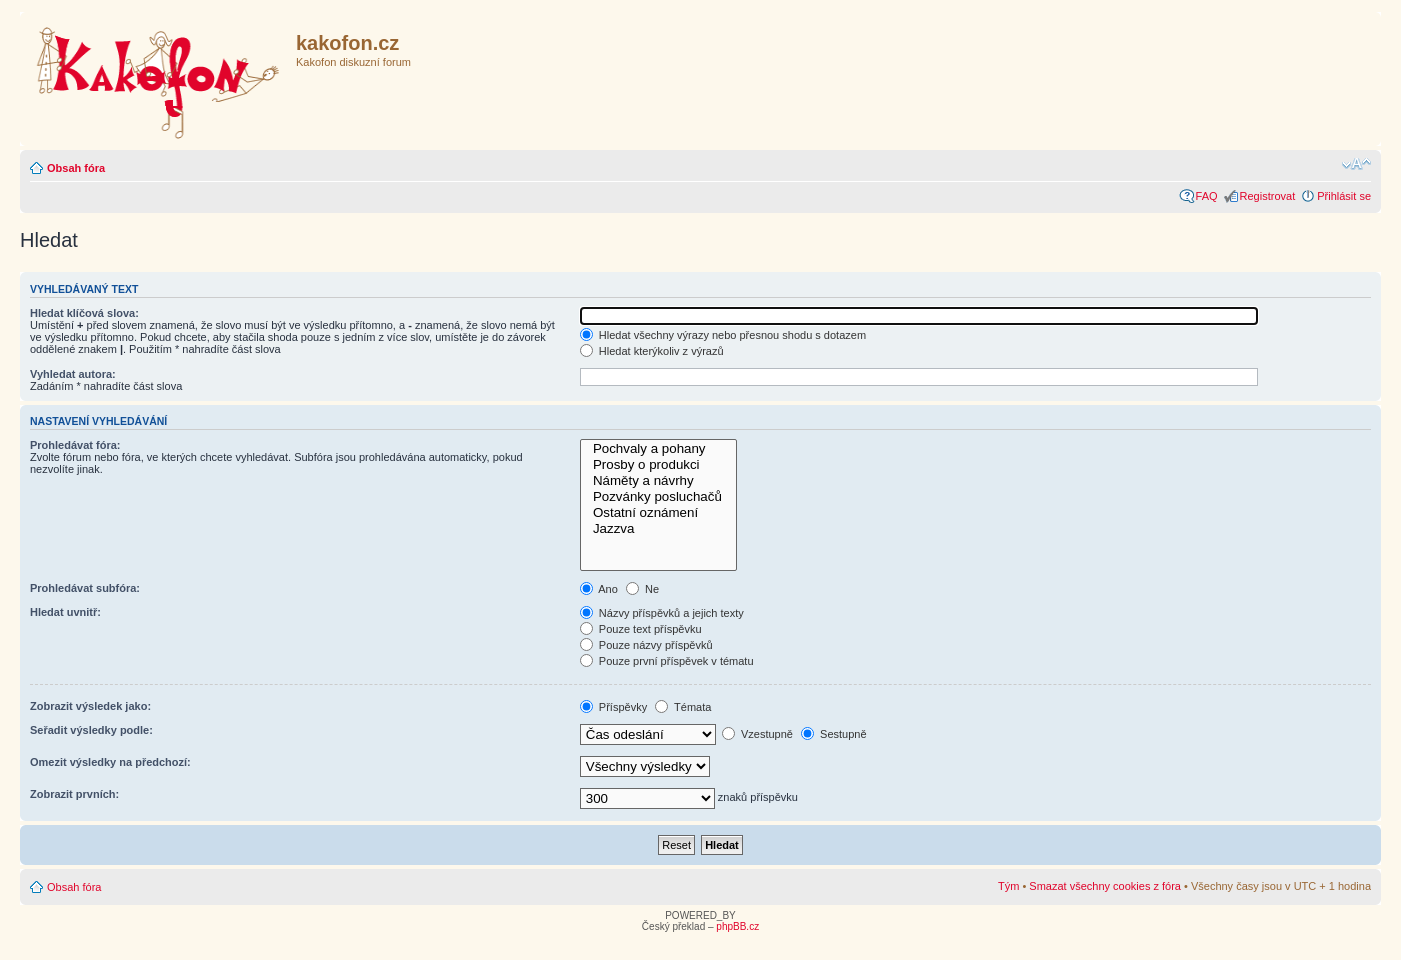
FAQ (1207, 196)
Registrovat (1268, 196)
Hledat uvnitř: (65, 612)
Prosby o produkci (658, 465)
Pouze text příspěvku (641, 629)
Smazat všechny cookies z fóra (1105, 886)
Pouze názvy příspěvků (646, 645)
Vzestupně (757, 734)
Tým (1008, 886)
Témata (683, 707)
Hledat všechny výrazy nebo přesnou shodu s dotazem (723, 335)
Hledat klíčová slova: (84, 313)
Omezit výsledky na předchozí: (110, 762)
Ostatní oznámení (658, 513)
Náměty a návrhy (658, 481)
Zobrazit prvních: (74, 794)
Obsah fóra (76, 168)
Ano (599, 589)
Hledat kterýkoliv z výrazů (652, 351)
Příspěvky (613, 707)
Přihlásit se (1344, 196)
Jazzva (658, 529)
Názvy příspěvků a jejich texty (662, 613)
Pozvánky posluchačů (658, 497)
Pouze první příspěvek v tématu (667, 661)
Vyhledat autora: (73, 374)
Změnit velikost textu (1356, 164)
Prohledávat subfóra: (85, 588)
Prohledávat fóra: (75, 445)
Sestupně (834, 734)
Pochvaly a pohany (658, 449)
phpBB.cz (737, 926)
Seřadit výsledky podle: (91, 730)
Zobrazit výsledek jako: (90, 706)
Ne (642, 589)
